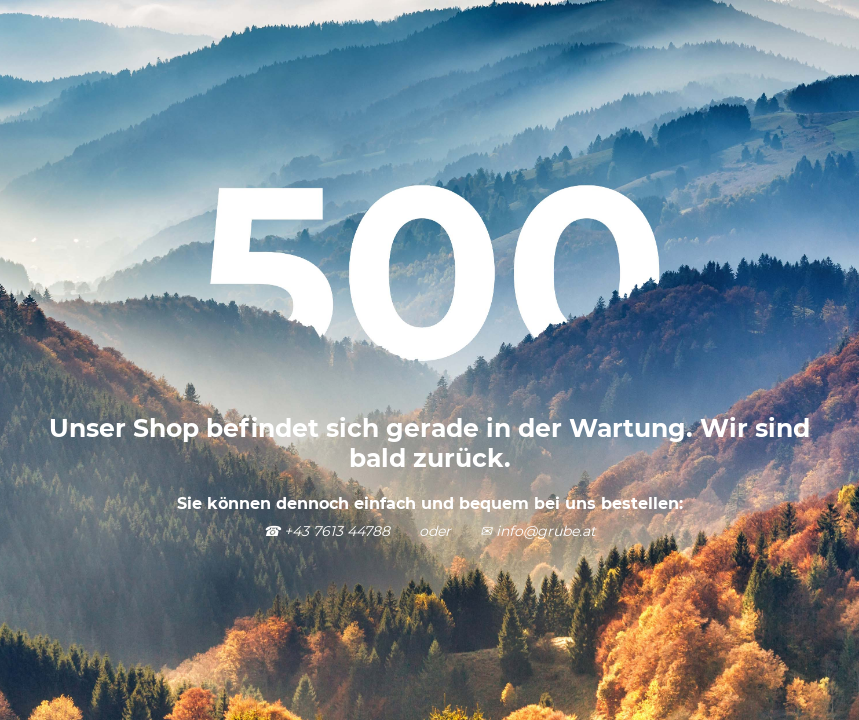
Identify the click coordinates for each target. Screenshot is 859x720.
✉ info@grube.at (538, 531)
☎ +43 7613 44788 (326, 531)
